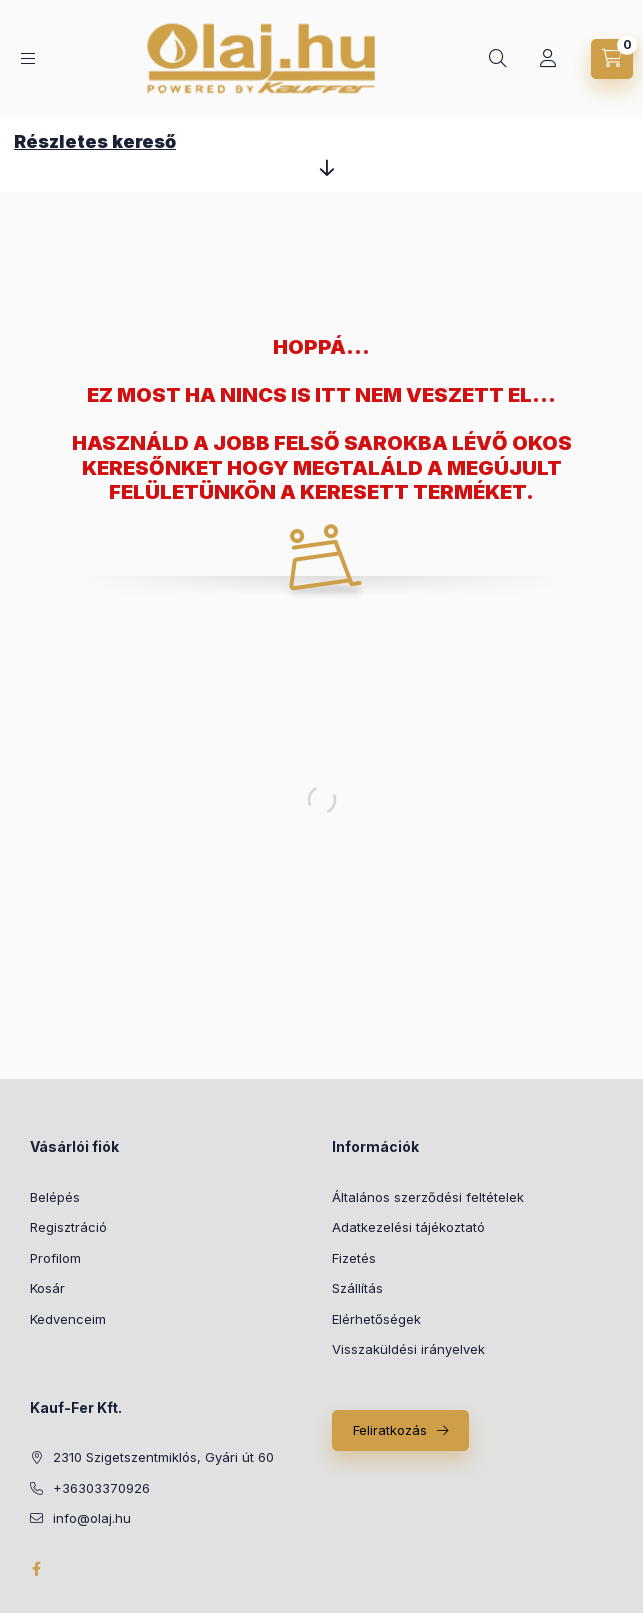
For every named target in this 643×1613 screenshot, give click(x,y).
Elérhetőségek (376, 1319)
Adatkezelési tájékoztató (408, 1227)
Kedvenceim (68, 1319)
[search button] (498, 59)
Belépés (55, 1197)
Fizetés (354, 1258)
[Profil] (548, 59)
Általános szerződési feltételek (428, 1197)
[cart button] (612, 59)
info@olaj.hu (92, 1518)
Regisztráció (68, 1227)
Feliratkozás (390, 1430)
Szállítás (357, 1288)
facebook (36, 1569)
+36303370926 (101, 1488)
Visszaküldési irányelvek (408, 1349)
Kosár (47, 1288)
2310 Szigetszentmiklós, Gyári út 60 (163, 1457)
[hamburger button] (28, 58)
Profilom (55, 1258)
